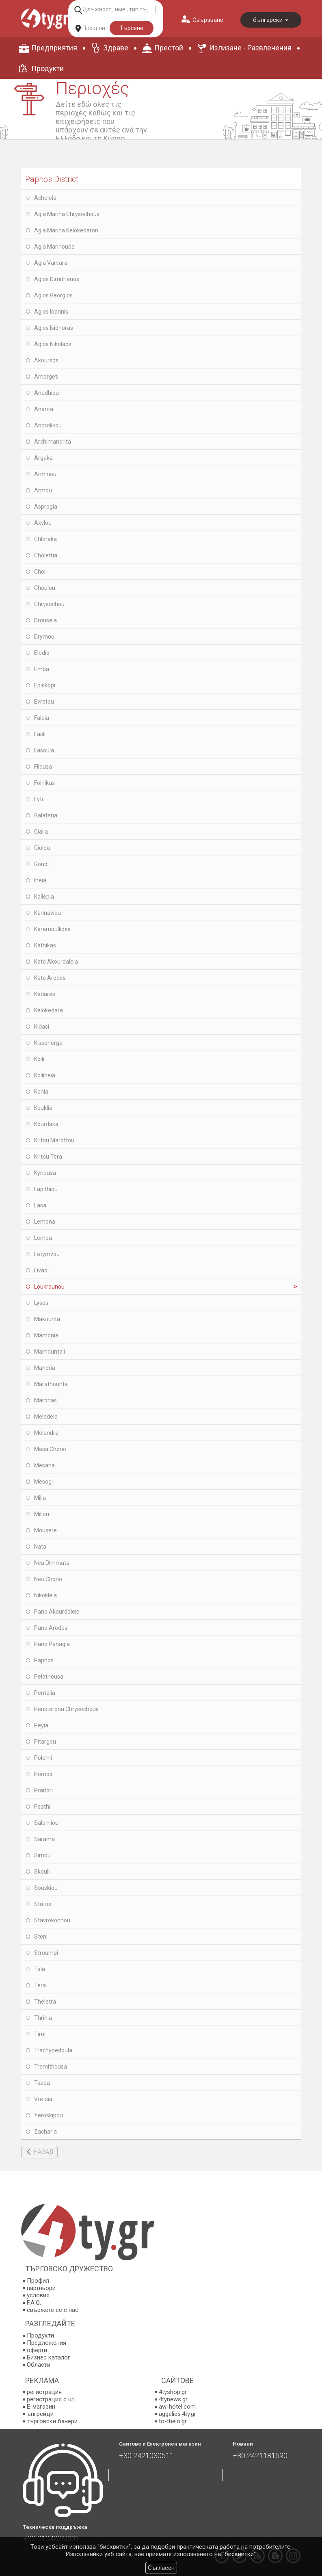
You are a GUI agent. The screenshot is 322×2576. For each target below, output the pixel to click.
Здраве (115, 47)
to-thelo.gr (173, 2421)
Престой (168, 47)
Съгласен (161, 2568)
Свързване (207, 20)
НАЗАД (43, 2152)
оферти (37, 2350)
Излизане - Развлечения (250, 47)
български (270, 20)
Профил (38, 2280)
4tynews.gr (173, 2399)
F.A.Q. (34, 2302)
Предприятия (54, 47)
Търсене (131, 28)
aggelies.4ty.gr (177, 2414)
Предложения (46, 2342)
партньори (41, 2288)
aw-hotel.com (177, 2406)
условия (38, 2295)
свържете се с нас (52, 2310)
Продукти (47, 68)
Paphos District (51, 179)
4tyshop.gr (173, 2392)
